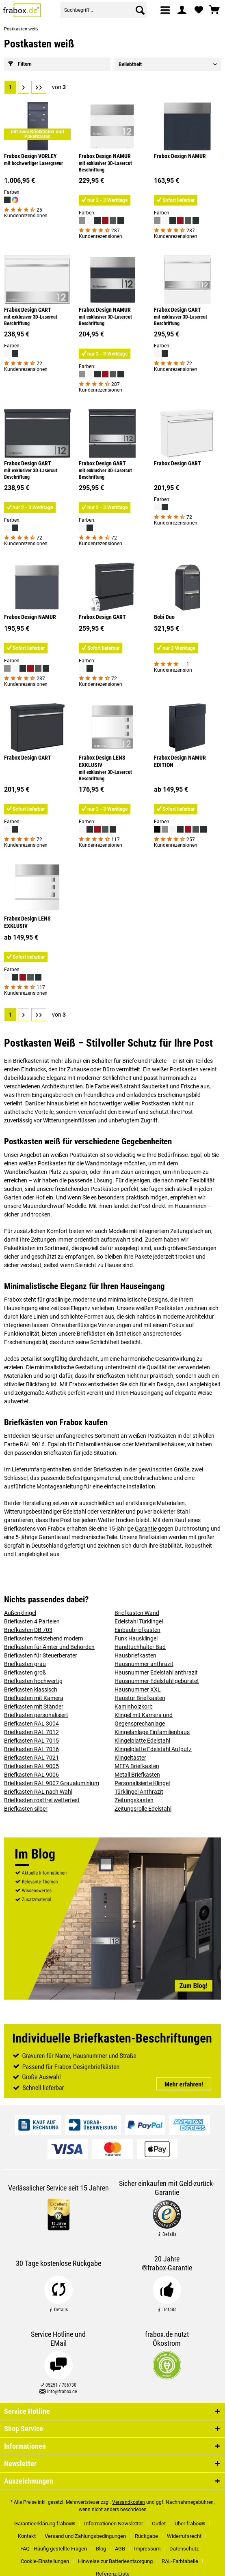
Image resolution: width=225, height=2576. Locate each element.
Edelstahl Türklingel (139, 1621)
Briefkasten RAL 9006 (31, 1774)
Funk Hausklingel (136, 1638)
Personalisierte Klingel (142, 1783)
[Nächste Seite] (23, 87)
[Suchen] (140, 10)
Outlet (159, 2523)
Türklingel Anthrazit (139, 1791)
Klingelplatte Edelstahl (142, 1740)
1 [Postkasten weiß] (10, 87)
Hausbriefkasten (135, 1655)
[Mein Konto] (182, 10)
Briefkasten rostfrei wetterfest (42, 1800)
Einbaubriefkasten (137, 1630)
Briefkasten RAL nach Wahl (38, 1791)
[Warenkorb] (215, 10)
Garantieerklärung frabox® (44, 2523)
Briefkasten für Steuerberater (40, 1655)
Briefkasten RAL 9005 (31, 1766)
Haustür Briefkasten (140, 1698)
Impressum (147, 2549)
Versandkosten (128, 2502)
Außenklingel (20, 1613)
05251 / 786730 (58, 2385)
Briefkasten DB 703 (28, 1630)
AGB (120, 2549)
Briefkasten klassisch (30, 1689)
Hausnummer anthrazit (144, 1664)
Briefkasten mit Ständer (33, 1706)
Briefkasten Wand (137, 1613)
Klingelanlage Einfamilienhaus (152, 1732)
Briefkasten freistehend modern (43, 1638)
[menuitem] (165, 10)
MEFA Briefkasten (137, 1766)
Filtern (20, 64)
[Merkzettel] (198, 10)
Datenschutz (184, 2549)
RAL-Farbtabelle (180, 2561)
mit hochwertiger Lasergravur (33, 163)
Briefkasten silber (26, 1808)
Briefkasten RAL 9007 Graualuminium (51, 1783)
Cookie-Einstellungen (45, 2561)
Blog (101, 2549)
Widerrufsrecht (184, 2536)
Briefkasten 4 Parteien (32, 1621)
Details (166, 2234)
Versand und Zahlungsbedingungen (85, 2536)
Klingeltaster (130, 1757)
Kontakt (27, 2536)
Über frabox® (190, 2523)
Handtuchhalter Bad (140, 1647)
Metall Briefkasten (137, 1774)
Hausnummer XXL (138, 1689)
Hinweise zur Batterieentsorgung (115, 2561)
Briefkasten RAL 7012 (31, 1732)
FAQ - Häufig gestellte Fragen (53, 2549)
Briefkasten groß (25, 1672)
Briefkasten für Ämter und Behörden (49, 1647)
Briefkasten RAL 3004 (31, 1723)
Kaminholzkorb (134, 1706)
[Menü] (165, 10)
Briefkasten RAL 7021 (31, 1757)
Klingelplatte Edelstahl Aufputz (153, 1749)
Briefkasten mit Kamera (33, 1698)
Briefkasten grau (25, 1664)
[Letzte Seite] (38, 87)
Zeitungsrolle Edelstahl (143, 1808)
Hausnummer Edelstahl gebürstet (157, 1681)
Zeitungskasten (134, 1800)
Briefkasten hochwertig (33, 1681)
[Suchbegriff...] (104, 10)
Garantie (146, 1528)
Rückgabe (146, 2536)
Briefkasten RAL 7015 (31, 1740)
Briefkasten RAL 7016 (31, 1749)
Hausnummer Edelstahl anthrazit (156, 1672)
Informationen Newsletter (113, 2523)
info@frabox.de (58, 2391)
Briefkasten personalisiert (36, 1715)
